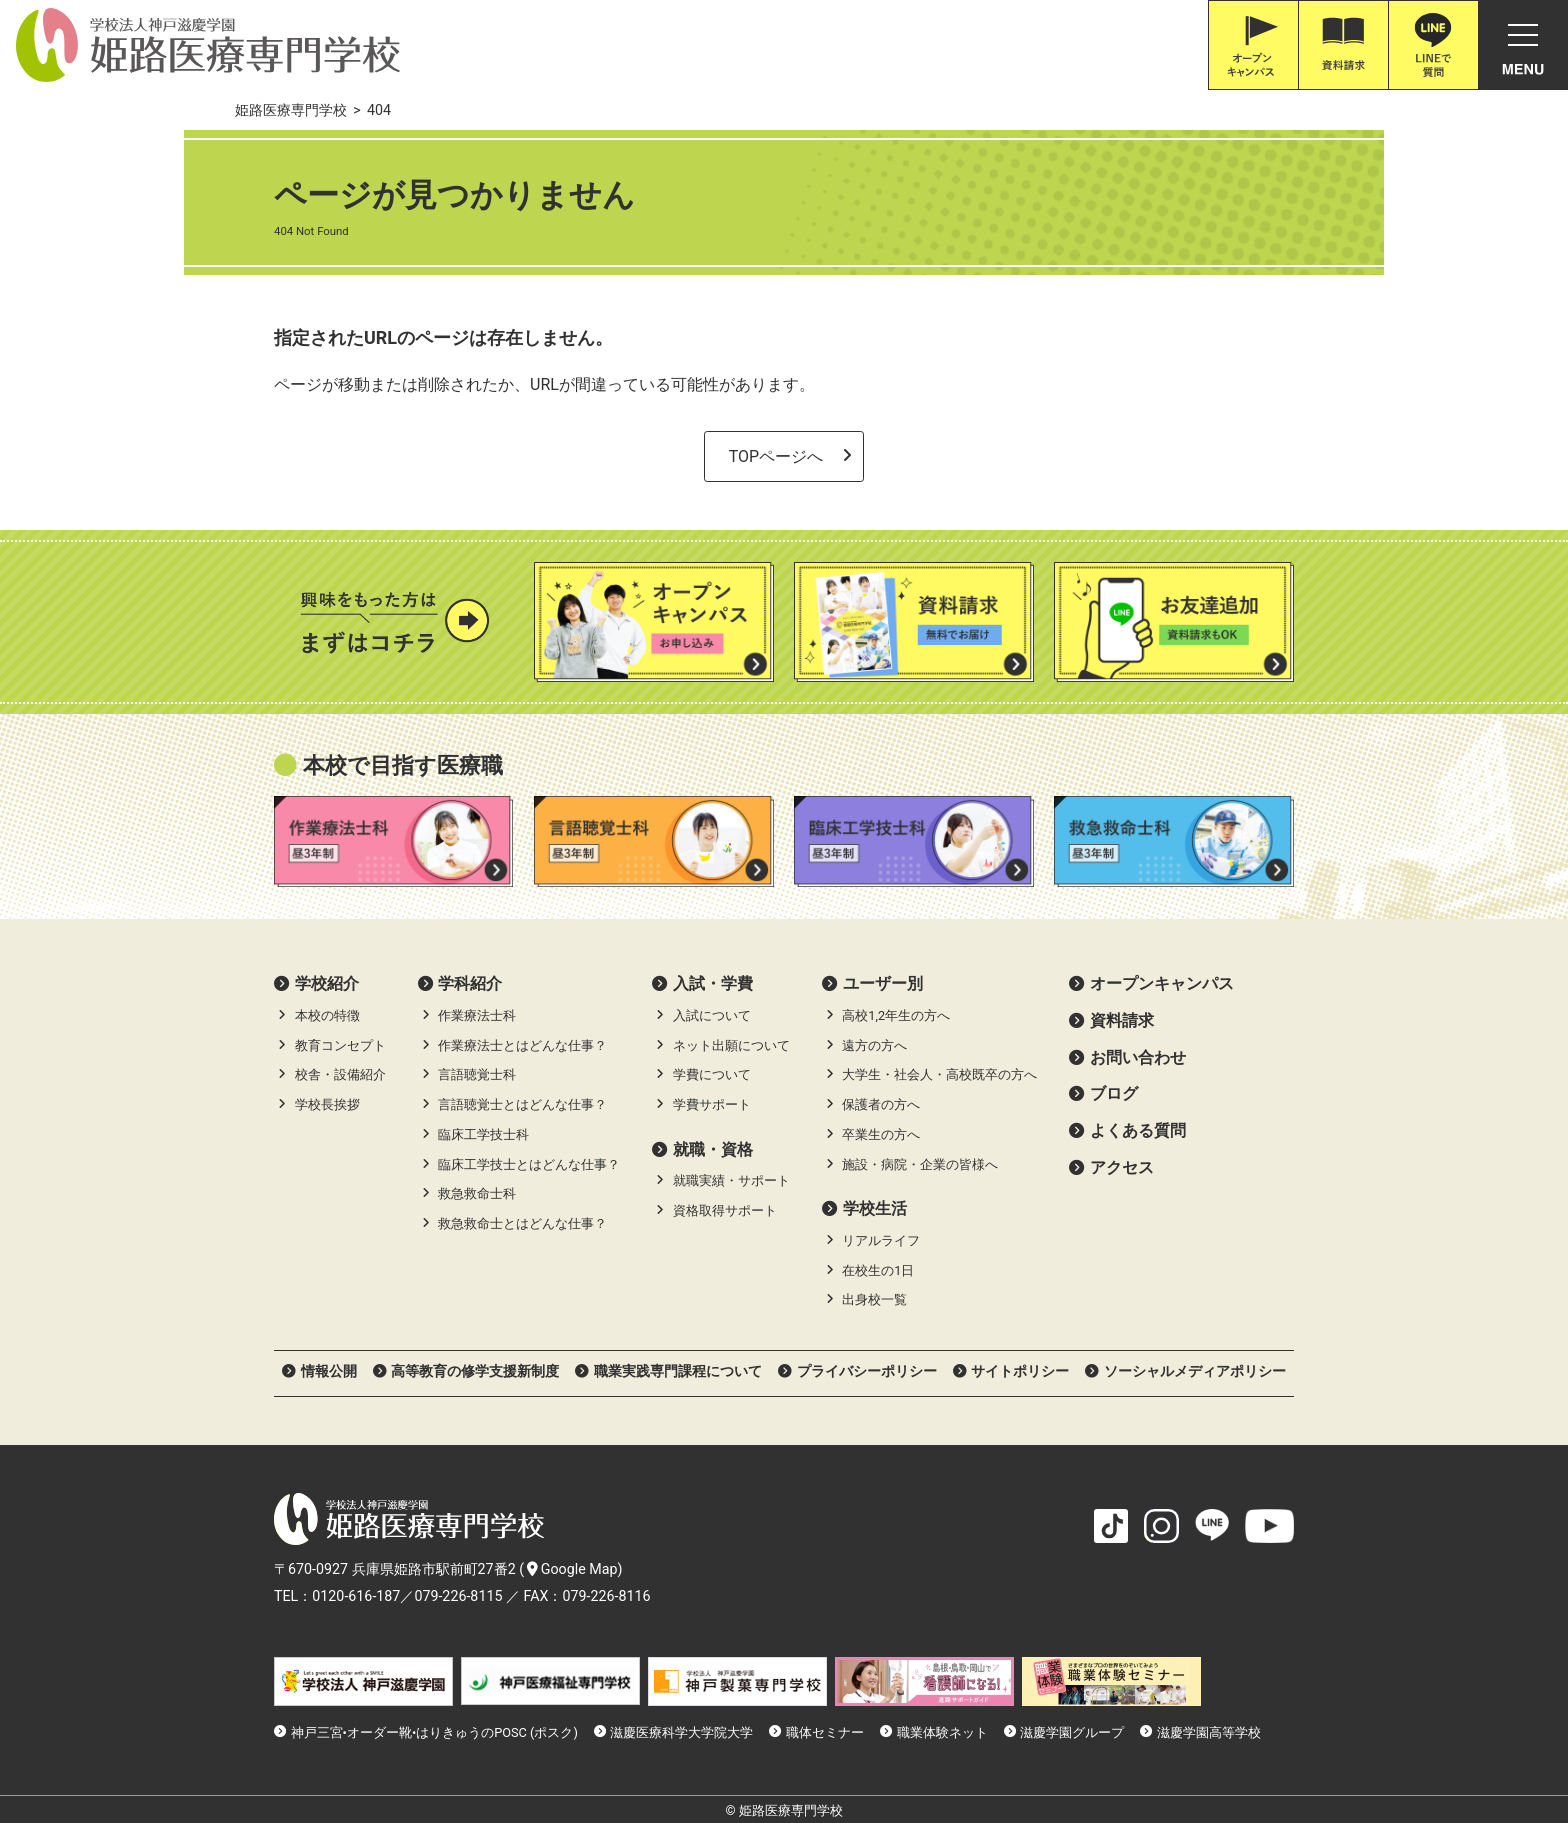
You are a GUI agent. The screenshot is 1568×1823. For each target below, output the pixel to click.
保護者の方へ (881, 1104)
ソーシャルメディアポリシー (1195, 1371)
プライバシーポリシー (867, 1371)
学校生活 (875, 1208)
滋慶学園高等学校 (1209, 1732)
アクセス (1122, 1167)
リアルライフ (881, 1240)
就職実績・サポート (731, 1180)
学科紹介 (470, 983)
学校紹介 (327, 983)
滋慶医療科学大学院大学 (681, 1732)
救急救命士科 (477, 1193)
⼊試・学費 (713, 983)
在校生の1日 (878, 1270)
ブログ (1114, 1093)
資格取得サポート (725, 1210)
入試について (712, 1015)
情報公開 (329, 1371)
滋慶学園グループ (1072, 1732)
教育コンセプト (340, 1045)
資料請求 (1122, 1020)
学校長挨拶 (327, 1104)
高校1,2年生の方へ (896, 1015)
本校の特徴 (327, 1015)
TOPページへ (776, 456)
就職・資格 (713, 1149)
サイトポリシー (1020, 1371)
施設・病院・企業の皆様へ (920, 1164)
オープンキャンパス (1162, 983)
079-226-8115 (458, 1596)
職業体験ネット (942, 1732)
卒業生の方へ (881, 1134)
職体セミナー (825, 1732)
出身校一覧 (874, 1299)
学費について (712, 1074)
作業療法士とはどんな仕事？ (522, 1045)
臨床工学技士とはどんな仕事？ (529, 1164)
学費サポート (712, 1104)
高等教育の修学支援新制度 (475, 1371)
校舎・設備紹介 (340, 1074)
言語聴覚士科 (477, 1074)
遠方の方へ (874, 1045)
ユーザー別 (883, 983)
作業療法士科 (477, 1015)
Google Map (572, 1569)
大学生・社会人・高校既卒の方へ (939, 1074)
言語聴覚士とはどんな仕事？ (522, 1104)
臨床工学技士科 (483, 1134)
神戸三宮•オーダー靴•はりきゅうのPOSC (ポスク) (434, 1732)
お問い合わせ (1138, 1057)
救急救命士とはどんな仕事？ (522, 1223)
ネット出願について (731, 1045)
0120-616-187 (356, 1596)
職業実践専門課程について (678, 1371)
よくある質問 (1138, 1130)
